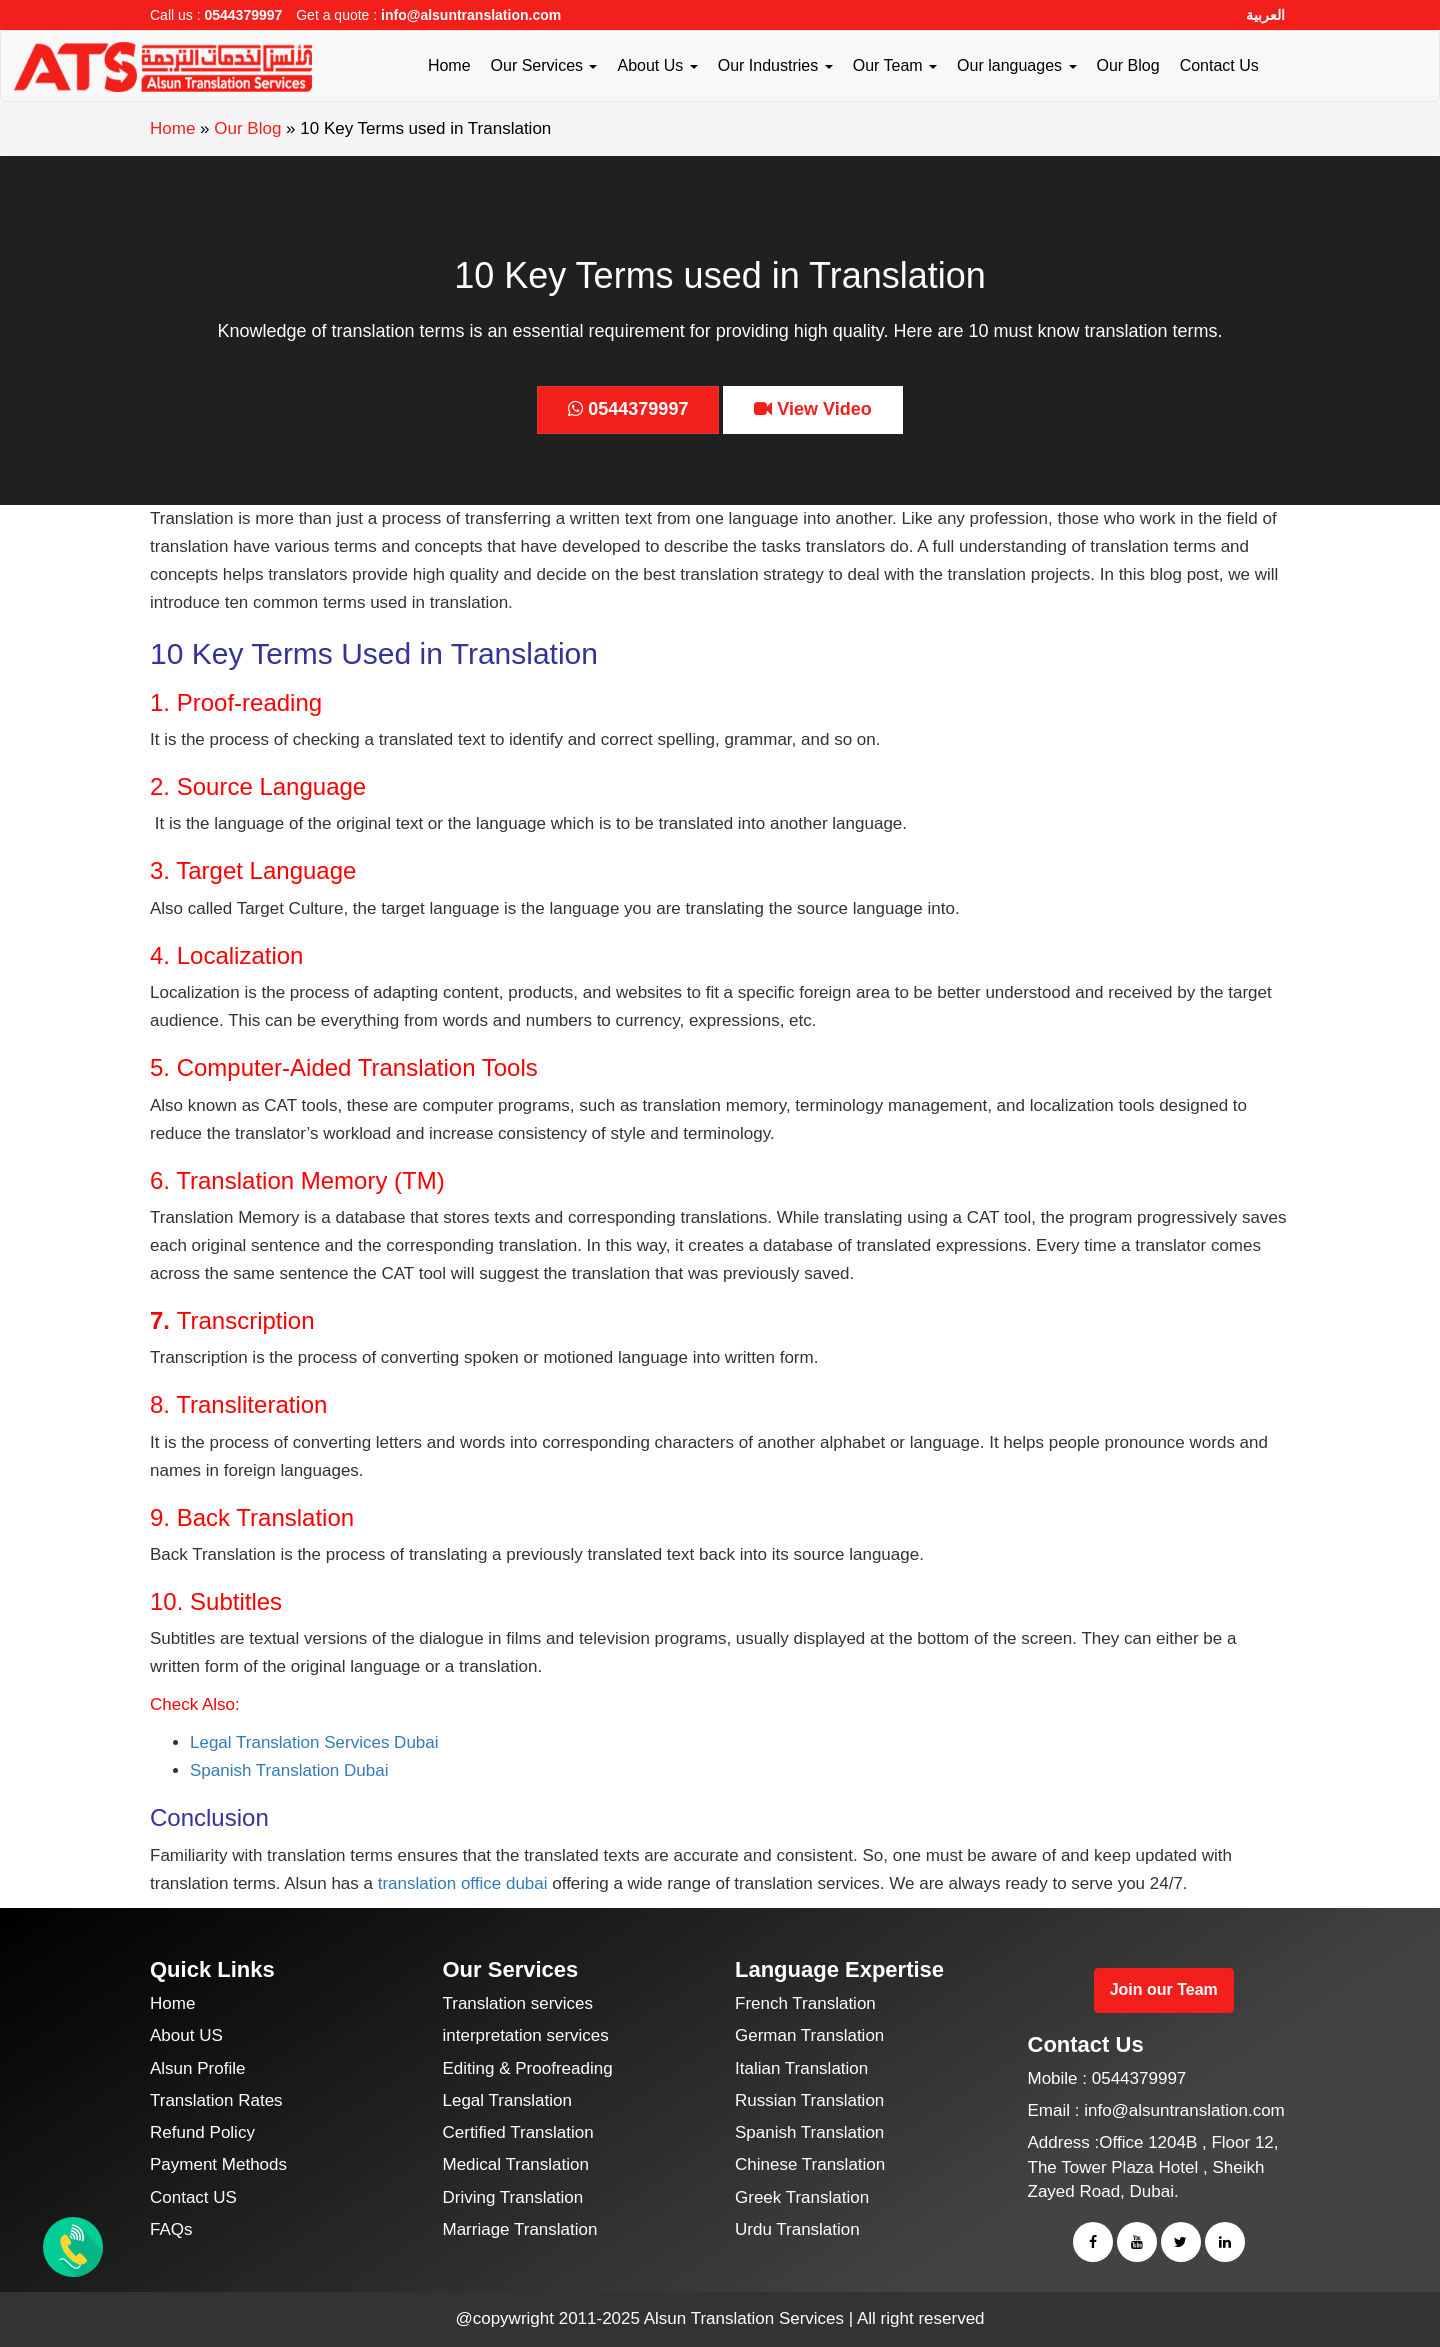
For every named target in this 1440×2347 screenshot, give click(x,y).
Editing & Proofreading (528, 2068)
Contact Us (1219, 65)
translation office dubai (463, 1883)
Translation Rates (216, 2100)
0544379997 (243, 15)
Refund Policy (202, 2132)
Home (449, 65)
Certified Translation (518, 2132)
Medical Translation (516, 2164)
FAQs (171, 2229)
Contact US (193, 2197)
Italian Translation (801, 2068)
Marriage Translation (520, 2229)
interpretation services (526, 2035)
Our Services (544, 65)
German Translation (809, 2035)
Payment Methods (218, 2164)
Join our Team (1164, 1989)
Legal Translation (507, 2100)
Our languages (1016, 65)
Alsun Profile (197, 2068)
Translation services (518, 2003)
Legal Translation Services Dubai (314, 1742)
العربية (1265, 15)
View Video (812, 409)
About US (186, 2035)
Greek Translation (802, 2197)
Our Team (895, 65)
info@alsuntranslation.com (471, 15)
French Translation (805, 2003)
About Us (657, 65)
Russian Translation (809, 2100)
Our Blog (1128, 65)
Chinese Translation (810, 2164)
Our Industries (775, 65)
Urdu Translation (797, 2229)
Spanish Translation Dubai (289, 1770)
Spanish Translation (809, 2132)
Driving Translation (513, 2197)
